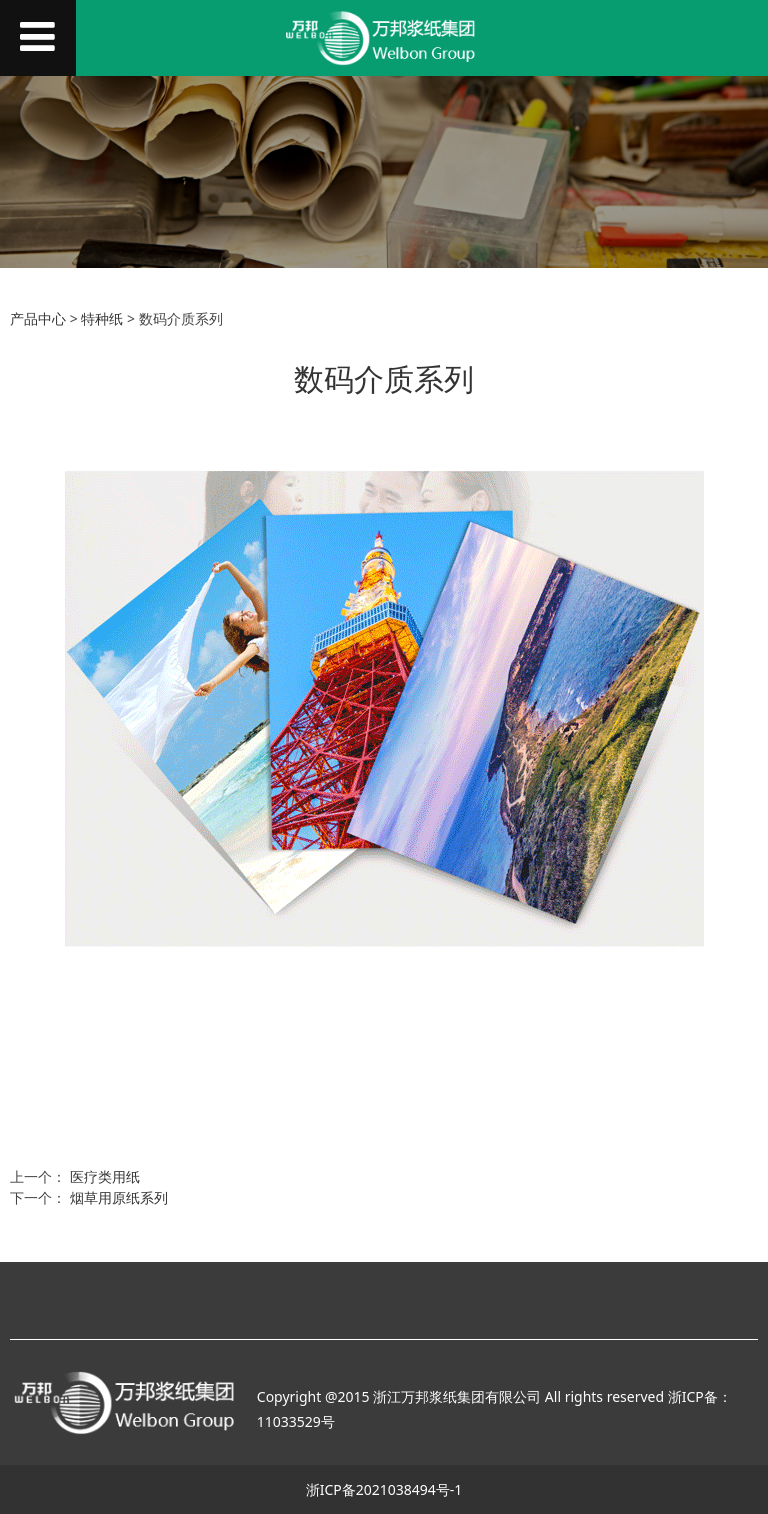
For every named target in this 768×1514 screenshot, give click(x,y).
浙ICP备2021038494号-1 (384, 1489)
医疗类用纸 (105, 1176)
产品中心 (38, 318)
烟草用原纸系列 (119, 1197)
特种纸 (102, 318)
